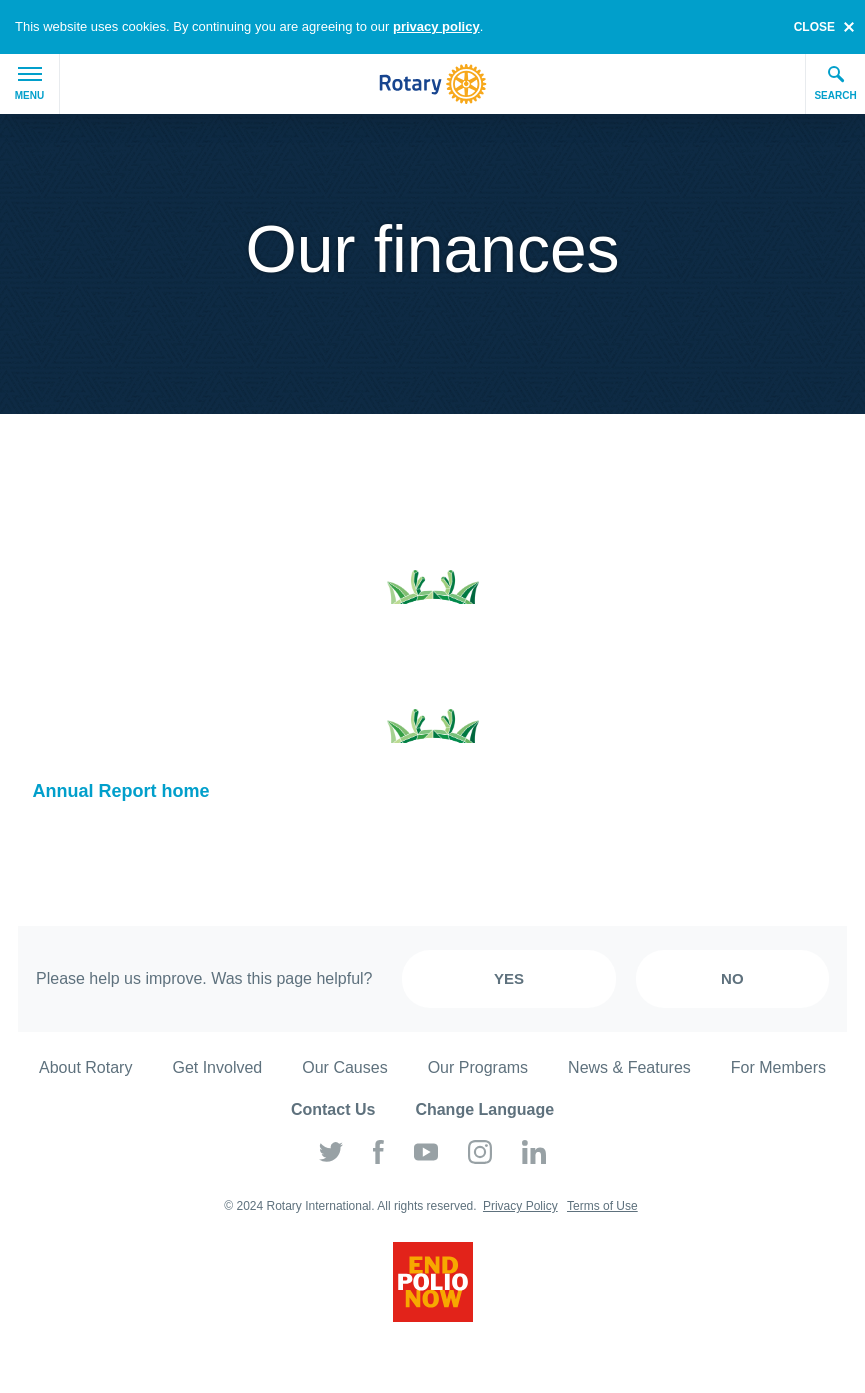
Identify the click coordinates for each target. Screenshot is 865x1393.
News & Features (629, 1067)
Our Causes (344, 1067)
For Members (778, 1067)
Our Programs (478, 1067)
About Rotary (85, 1067)
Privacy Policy (520, 1206)
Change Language (484, 1109)
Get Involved (217, 1067)
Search (835, 83)
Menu (29, 84)
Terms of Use (602, 1206)
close (814, 27)
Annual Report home (121, 791)
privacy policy (436, 26)
